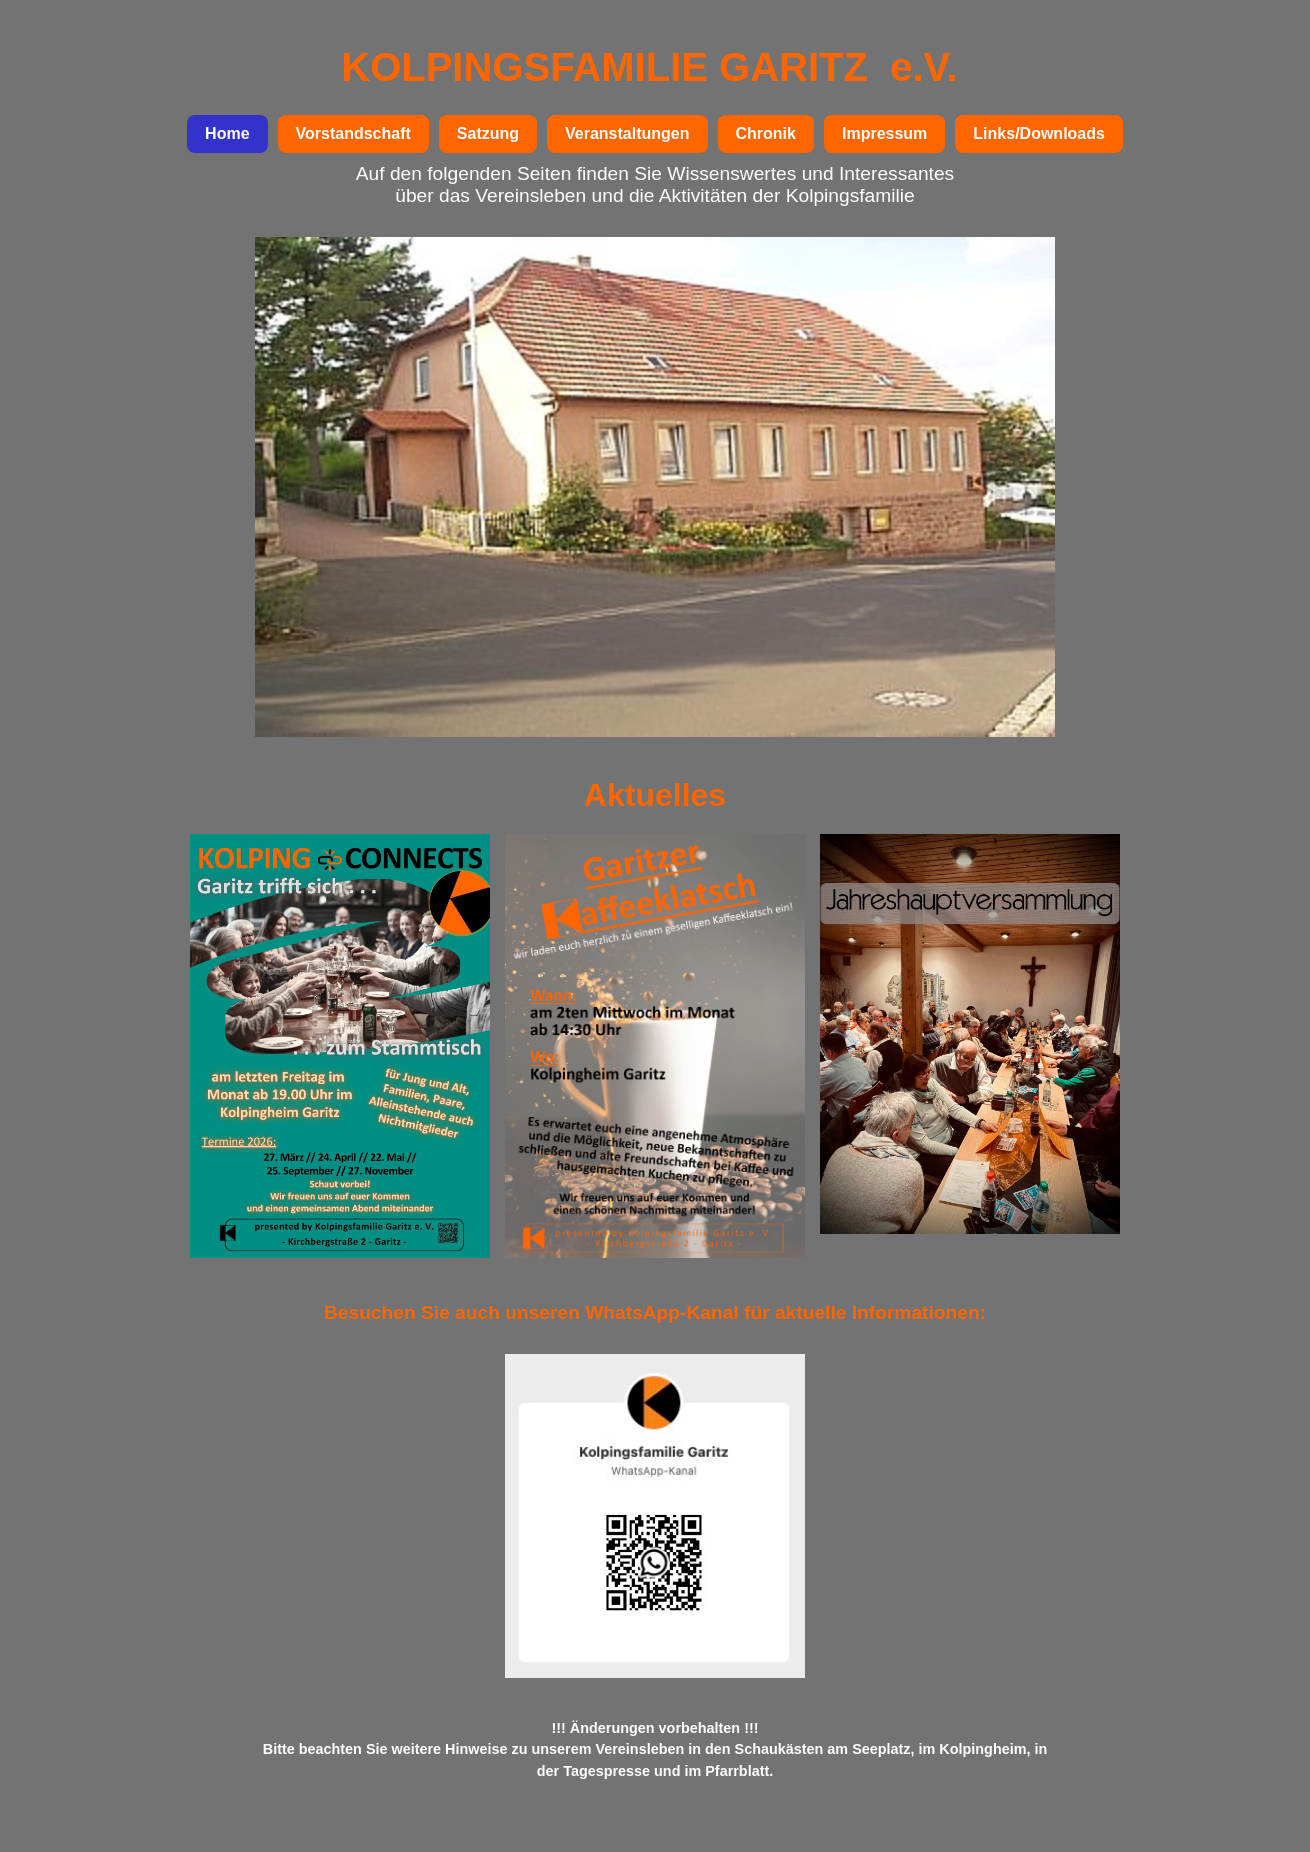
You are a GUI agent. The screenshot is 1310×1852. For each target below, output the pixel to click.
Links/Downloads (1039, 133)
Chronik (766, 133)
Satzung (488, 133)
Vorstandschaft (353, 133)
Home (227, 133)
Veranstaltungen (627, 133)
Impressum (884, 133)
